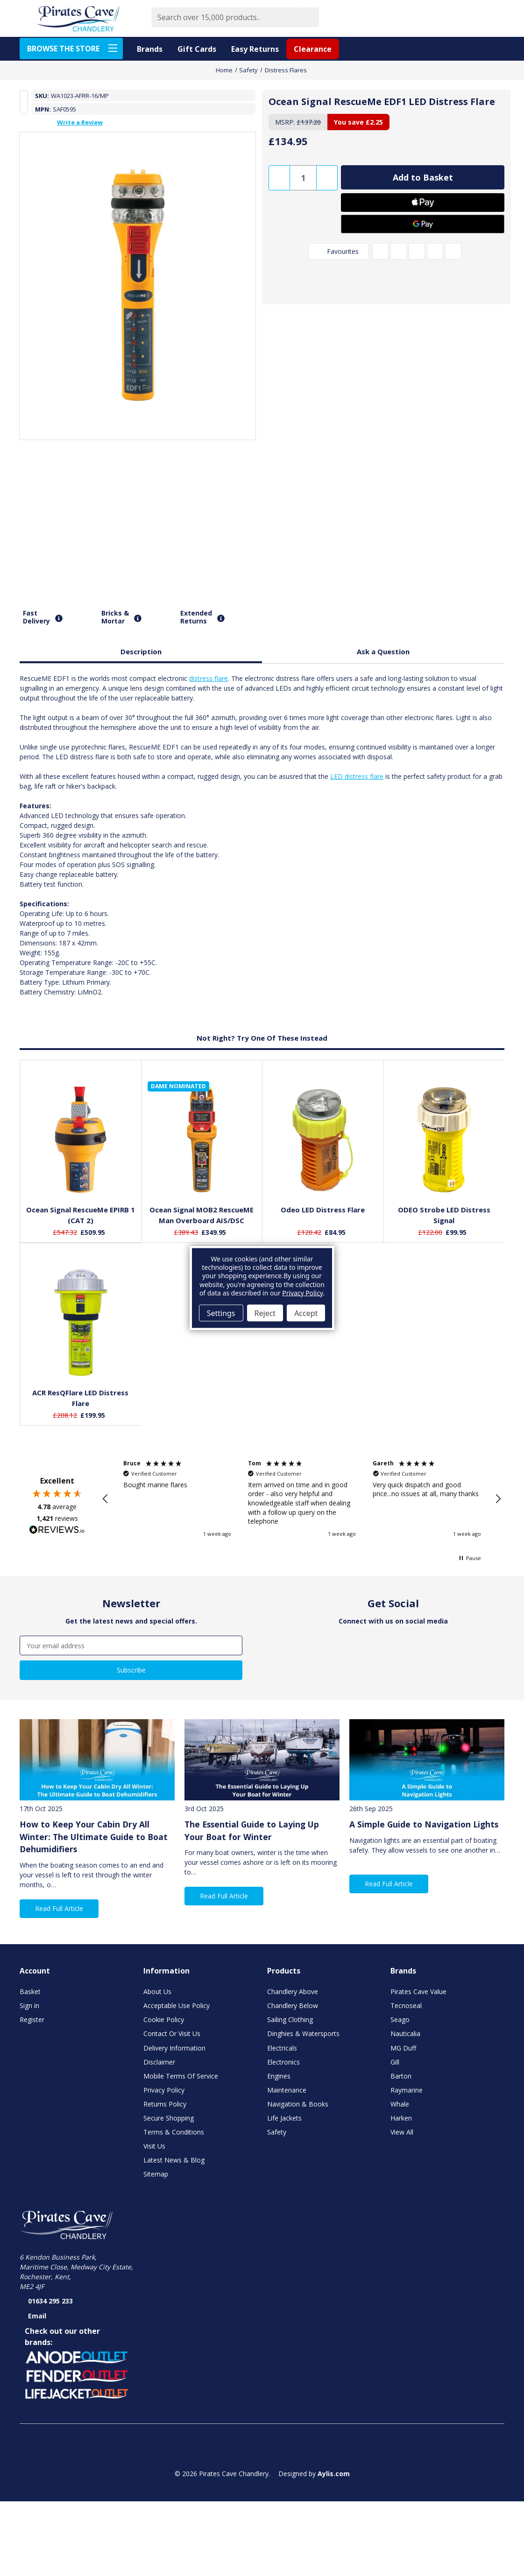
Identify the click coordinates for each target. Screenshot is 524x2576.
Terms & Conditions (173, 2132)
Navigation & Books (297, 2104)
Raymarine (406, 2090)
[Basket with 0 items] (494, 18)
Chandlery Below (292, 2005)
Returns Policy (164, 2104)
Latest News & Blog (174, 2160)
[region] (301, 1499)
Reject (265, 1313)
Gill (394, 2062)
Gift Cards (196, 49)
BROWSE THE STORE (75, 47)
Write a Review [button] (80, 122)
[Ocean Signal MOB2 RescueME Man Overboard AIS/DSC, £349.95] (202, 1139)
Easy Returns (255, 49)
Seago (400, 2019)
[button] (105, 1499)
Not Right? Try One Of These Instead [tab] (262, 1038)
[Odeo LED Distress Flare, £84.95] (323, 1139)
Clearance (313, 49)
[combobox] (225, 17)
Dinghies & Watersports (303, 2033)
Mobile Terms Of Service (180, 2076)
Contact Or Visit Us (171, 2033)
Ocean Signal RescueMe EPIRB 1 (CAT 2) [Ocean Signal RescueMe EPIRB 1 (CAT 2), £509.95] (80, 1215)
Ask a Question (383, 651)
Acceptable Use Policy (176, 2005)
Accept (306, 1313)
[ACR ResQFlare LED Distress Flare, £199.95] (81, 1322)
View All (401, 2132)
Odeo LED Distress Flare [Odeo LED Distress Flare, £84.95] (323, 1209)
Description (141, 651)
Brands (150, 49)
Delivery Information (174, 2048)
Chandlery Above (292, 1991)
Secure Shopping (168, 2118)
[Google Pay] (422, 224)
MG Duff (403, 2048)
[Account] (472, 18)
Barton (400, 2076)
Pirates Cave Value (418, 1991)
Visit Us (154, 2146)
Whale (399, 2104)
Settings (221, 1313)
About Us (157, 1991)
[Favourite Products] (450, 18)
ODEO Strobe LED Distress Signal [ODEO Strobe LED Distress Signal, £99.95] (444, 1215)
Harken (401, 2118)
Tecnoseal (406, 2005)
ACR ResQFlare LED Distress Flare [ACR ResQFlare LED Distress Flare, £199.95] (80, 1398)
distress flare (208, 678)
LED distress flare (356, 776)
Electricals (282, 2048)
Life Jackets (284, 2118)
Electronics (283, 2062)
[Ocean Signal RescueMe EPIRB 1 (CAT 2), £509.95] (81, 1139)
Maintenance (286, 2090)
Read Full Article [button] (59, 1908)
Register (32, 2019)
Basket (30, 1991)
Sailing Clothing (290, 2019)
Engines (278, 2076)
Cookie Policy (163, 2019)
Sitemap (155, 2174)
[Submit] (309, 17)
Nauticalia (405, 2033)
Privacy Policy (163, 2090)
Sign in (29, 2005)
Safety (276, 2132)
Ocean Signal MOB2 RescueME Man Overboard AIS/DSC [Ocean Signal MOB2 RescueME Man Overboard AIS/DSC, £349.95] (201, 1215)
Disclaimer (159, 2062)
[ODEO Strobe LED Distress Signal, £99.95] (444, 1139)
